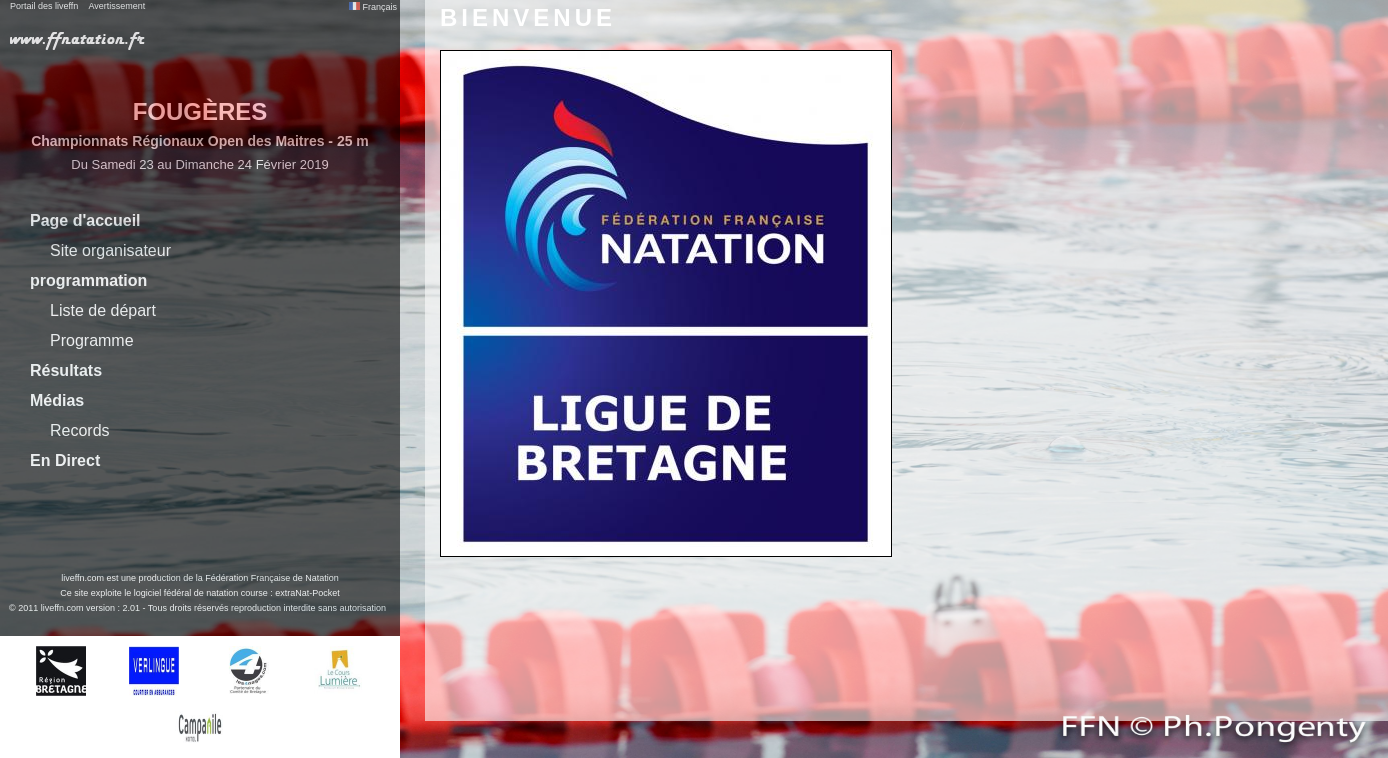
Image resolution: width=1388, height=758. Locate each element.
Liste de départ (103, 310)
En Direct (65, 460)
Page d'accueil (85, 220)
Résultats (66, 370)
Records (80, 430)
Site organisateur (110, 250)
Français (373, 7)
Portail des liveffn (44, 6)
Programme (92, 340)
